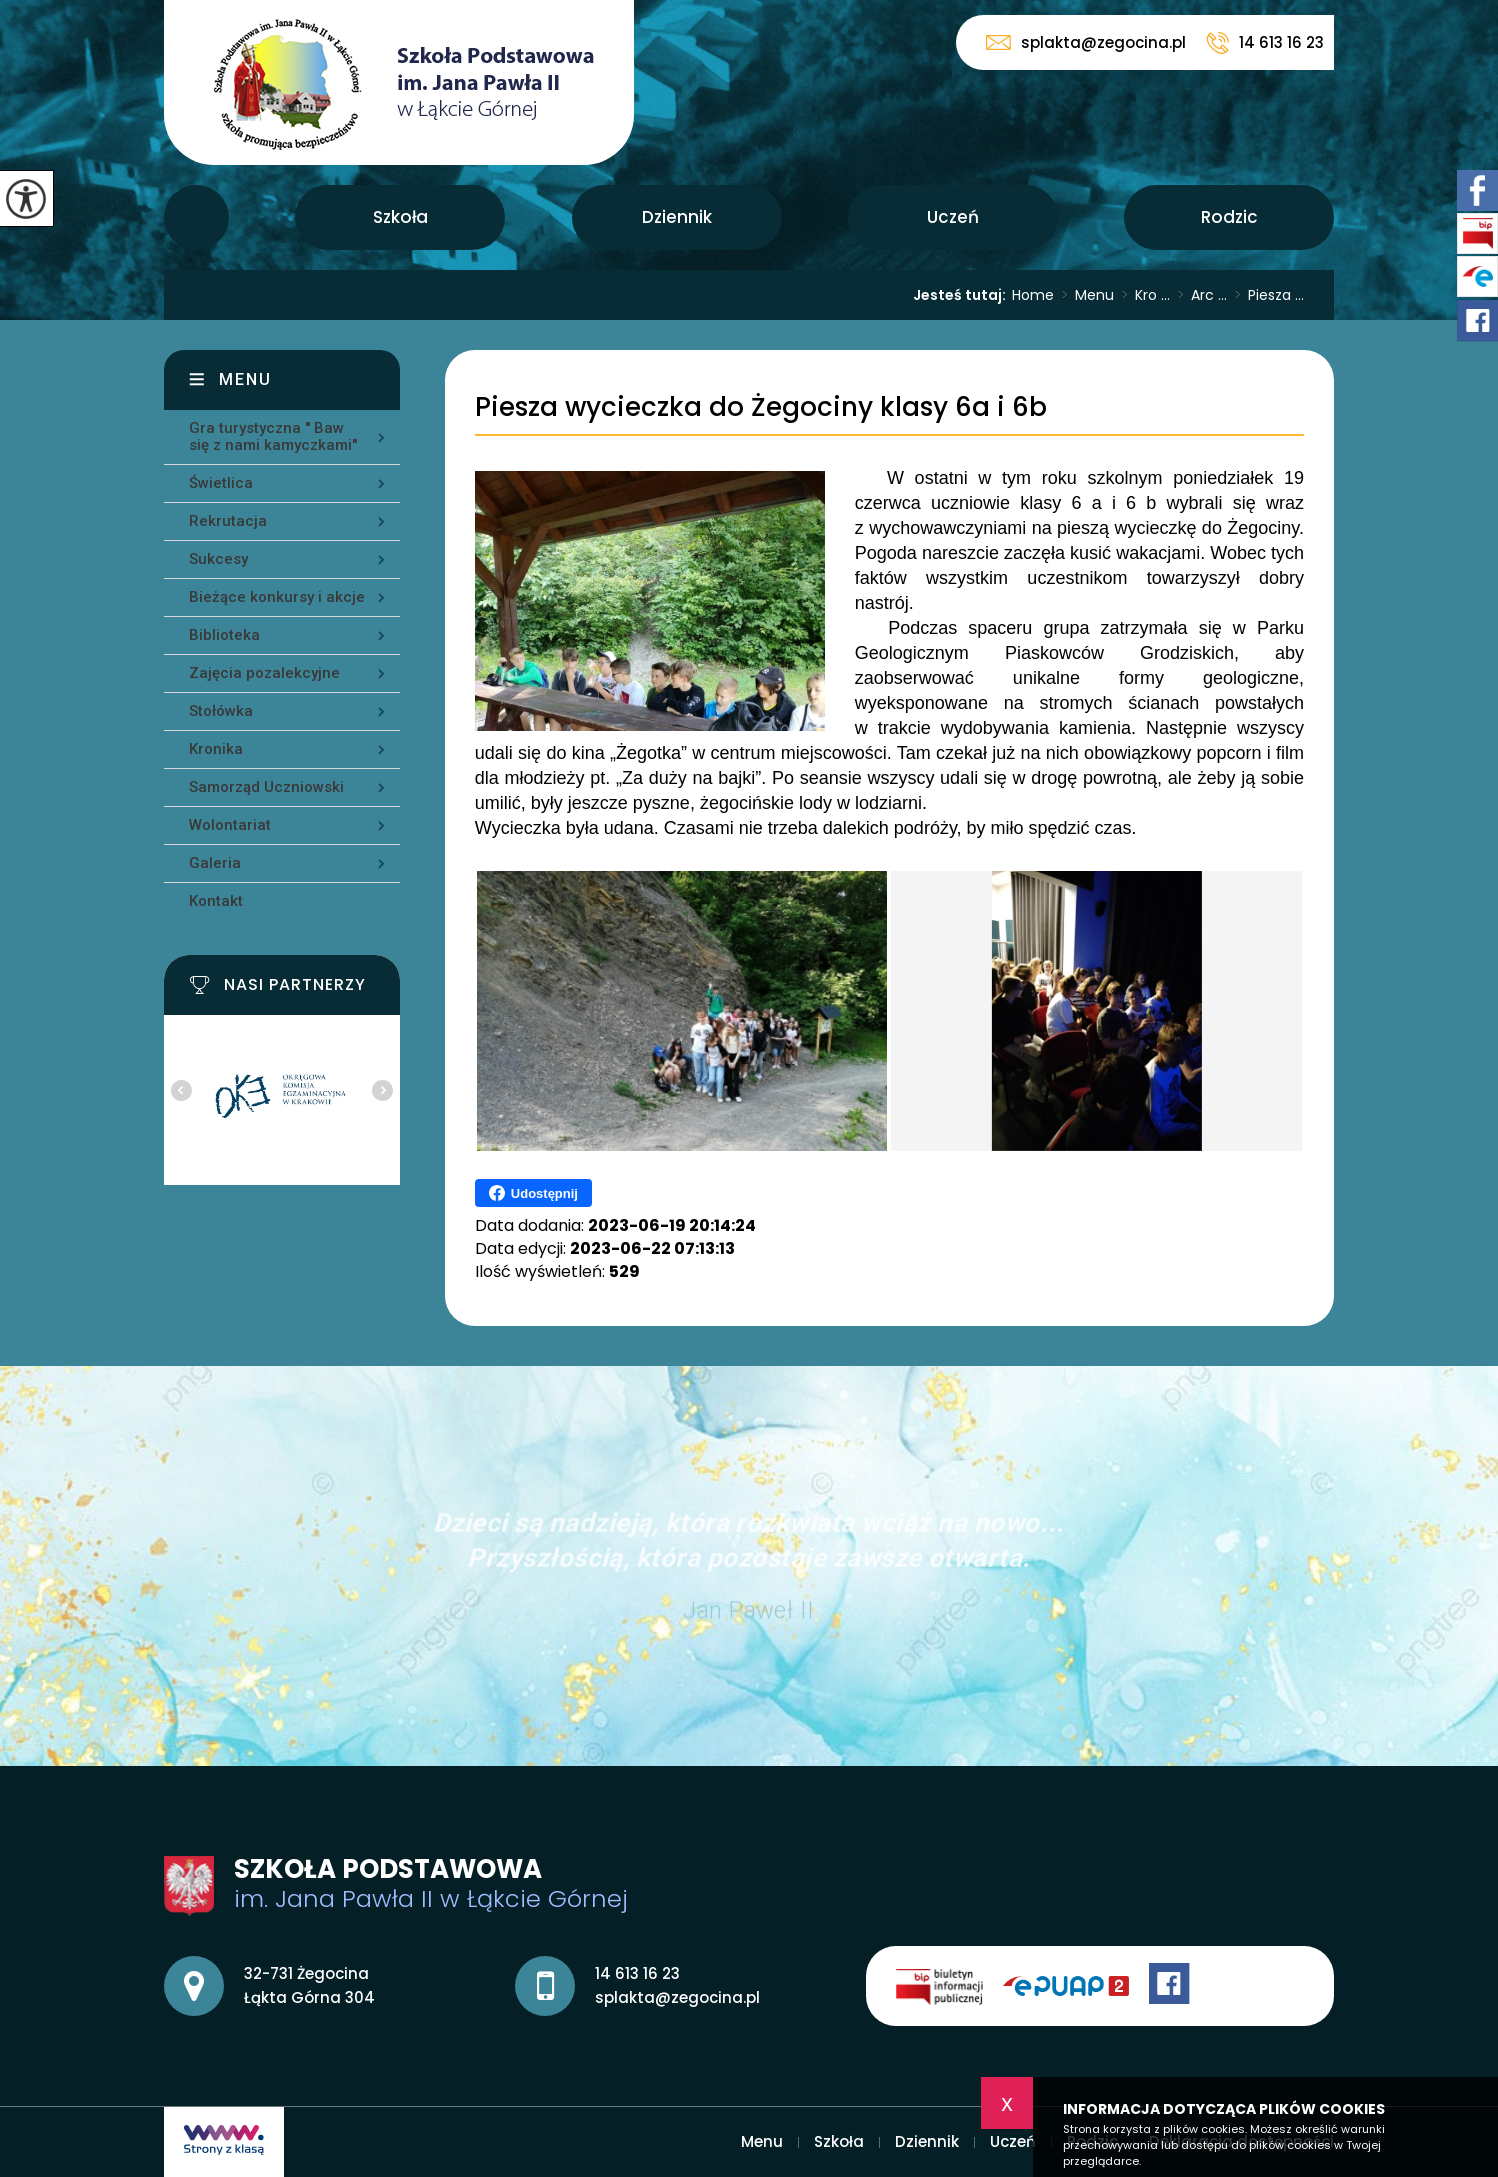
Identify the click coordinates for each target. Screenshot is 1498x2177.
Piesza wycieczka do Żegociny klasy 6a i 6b (761, 407)
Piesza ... (1265, 295)
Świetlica (221, 483)
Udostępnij (533, 1193)
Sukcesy (218, 559)
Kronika (216, 749)
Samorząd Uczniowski (266, 787)
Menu (196, 217)
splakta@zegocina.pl (1086, 42)
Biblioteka (224, 635)
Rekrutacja (228, 521)
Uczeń (953, 217)
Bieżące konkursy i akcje (277, 597)
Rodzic (1229, 217)
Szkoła (400, 217)
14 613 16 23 (1265, 43)
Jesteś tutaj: (962, 295)
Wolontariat (230, 825)
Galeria (215, 863)
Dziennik (677, 217)
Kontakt (216, 901)
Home (1033, 295)
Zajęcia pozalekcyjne (264, 673)
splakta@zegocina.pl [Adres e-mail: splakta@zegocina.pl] (677, 1997)
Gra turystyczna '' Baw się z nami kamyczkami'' (273, 436)
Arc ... (1198, 295)
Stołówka (221, 711)
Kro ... (1142, 295)
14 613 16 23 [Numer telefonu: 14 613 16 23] (637, 1973)
